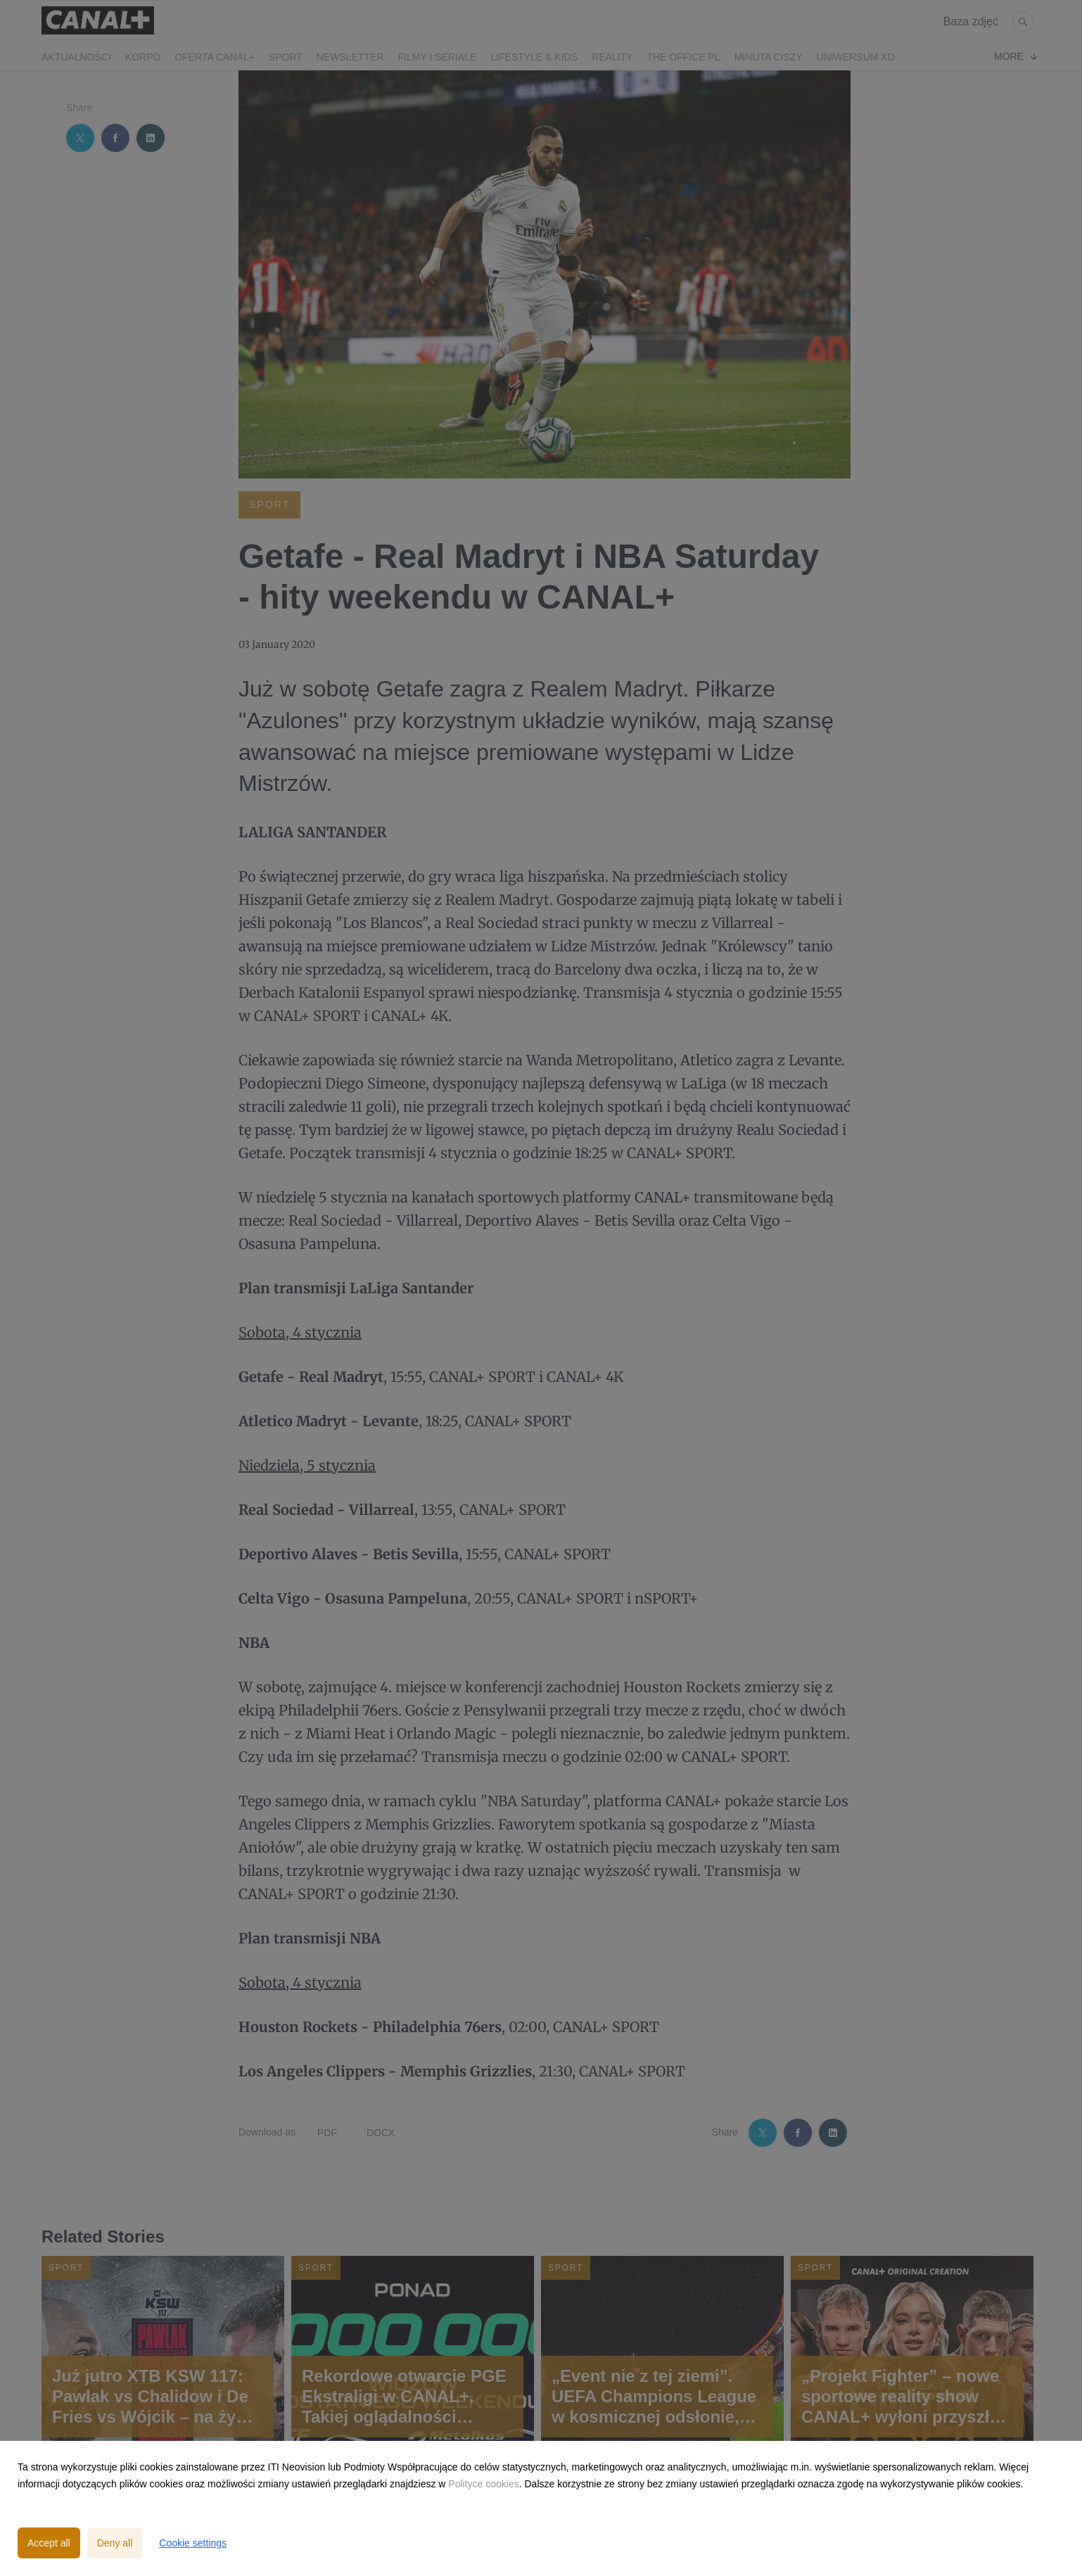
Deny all (115, 2543)
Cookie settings (193, 2543)
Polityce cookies (483, 2483)
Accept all (48, 2543)
